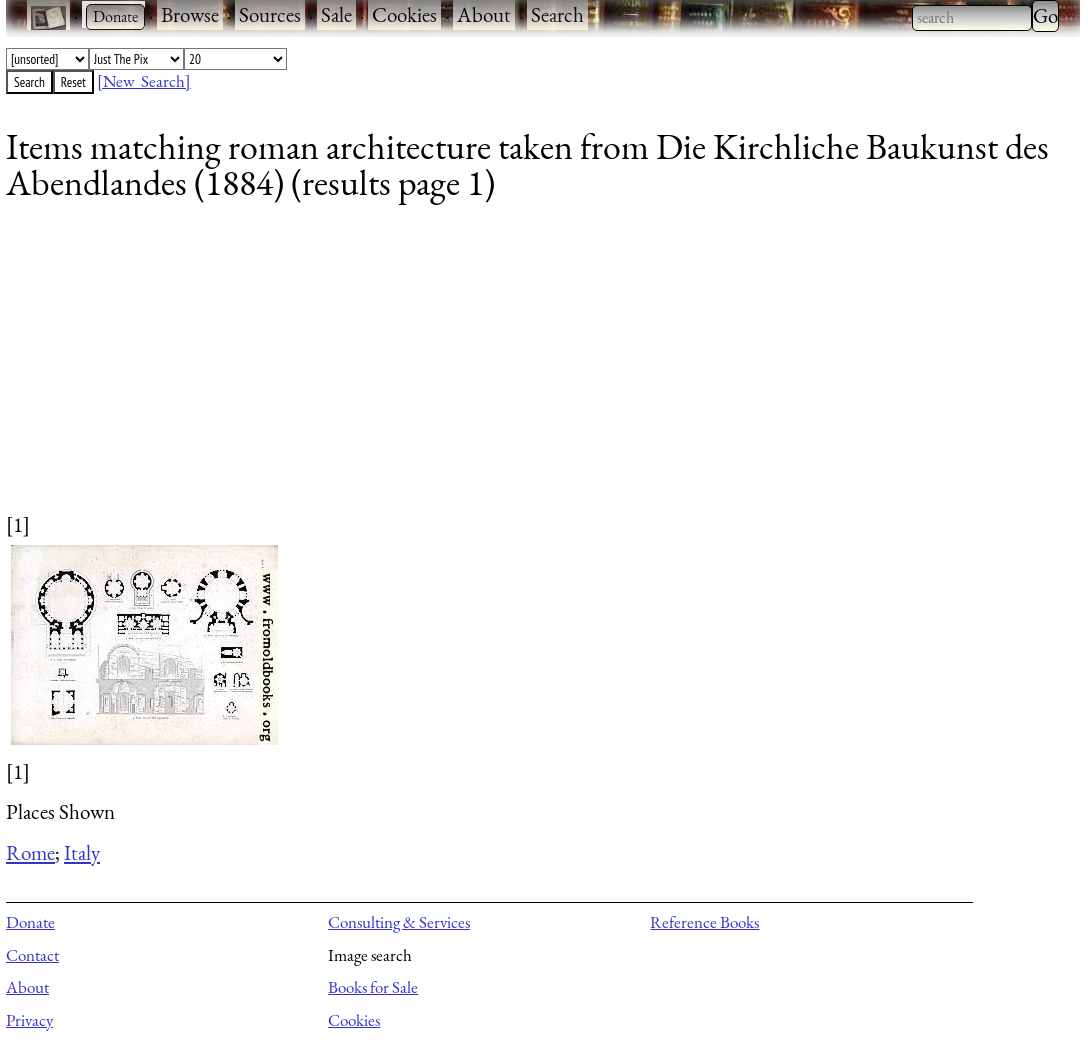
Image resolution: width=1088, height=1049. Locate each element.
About (484, 14)
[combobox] (972, 18)
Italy (82, 852)
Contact (32, 955)
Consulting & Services (399, 922)
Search (557, 14)
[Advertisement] (530, 370)
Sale (336, 14)
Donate (30, 922)
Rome (30, 852)
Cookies (404, 14)
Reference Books (704, 922)
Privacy (29, 1020)
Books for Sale (373, 987)
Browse (190, 14)
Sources (270, 14)
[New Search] (144, 81)
